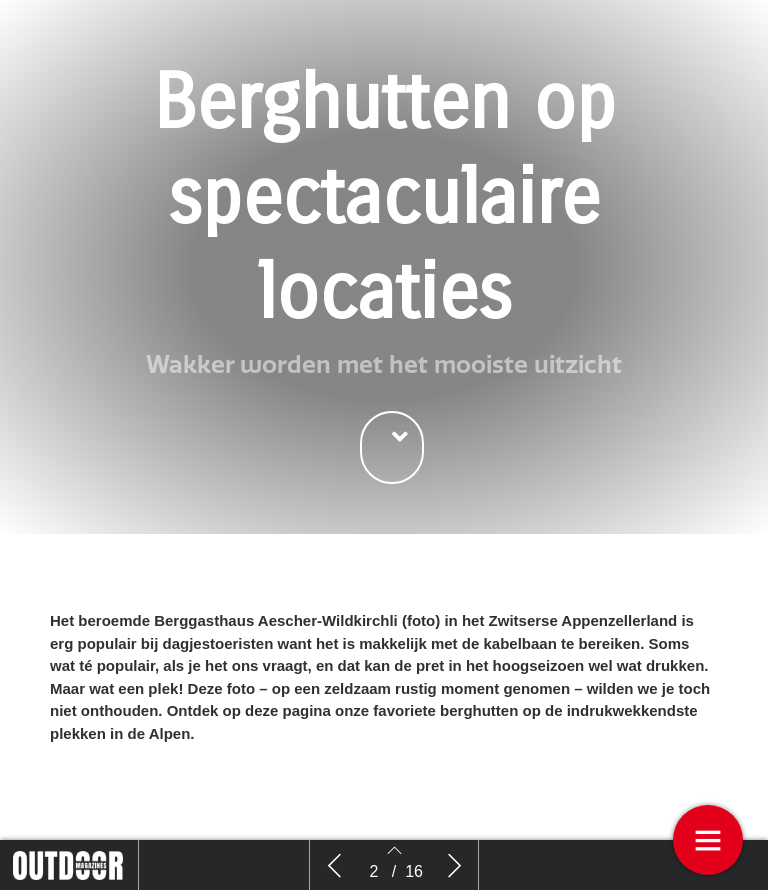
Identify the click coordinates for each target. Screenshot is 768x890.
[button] (392, 447)
